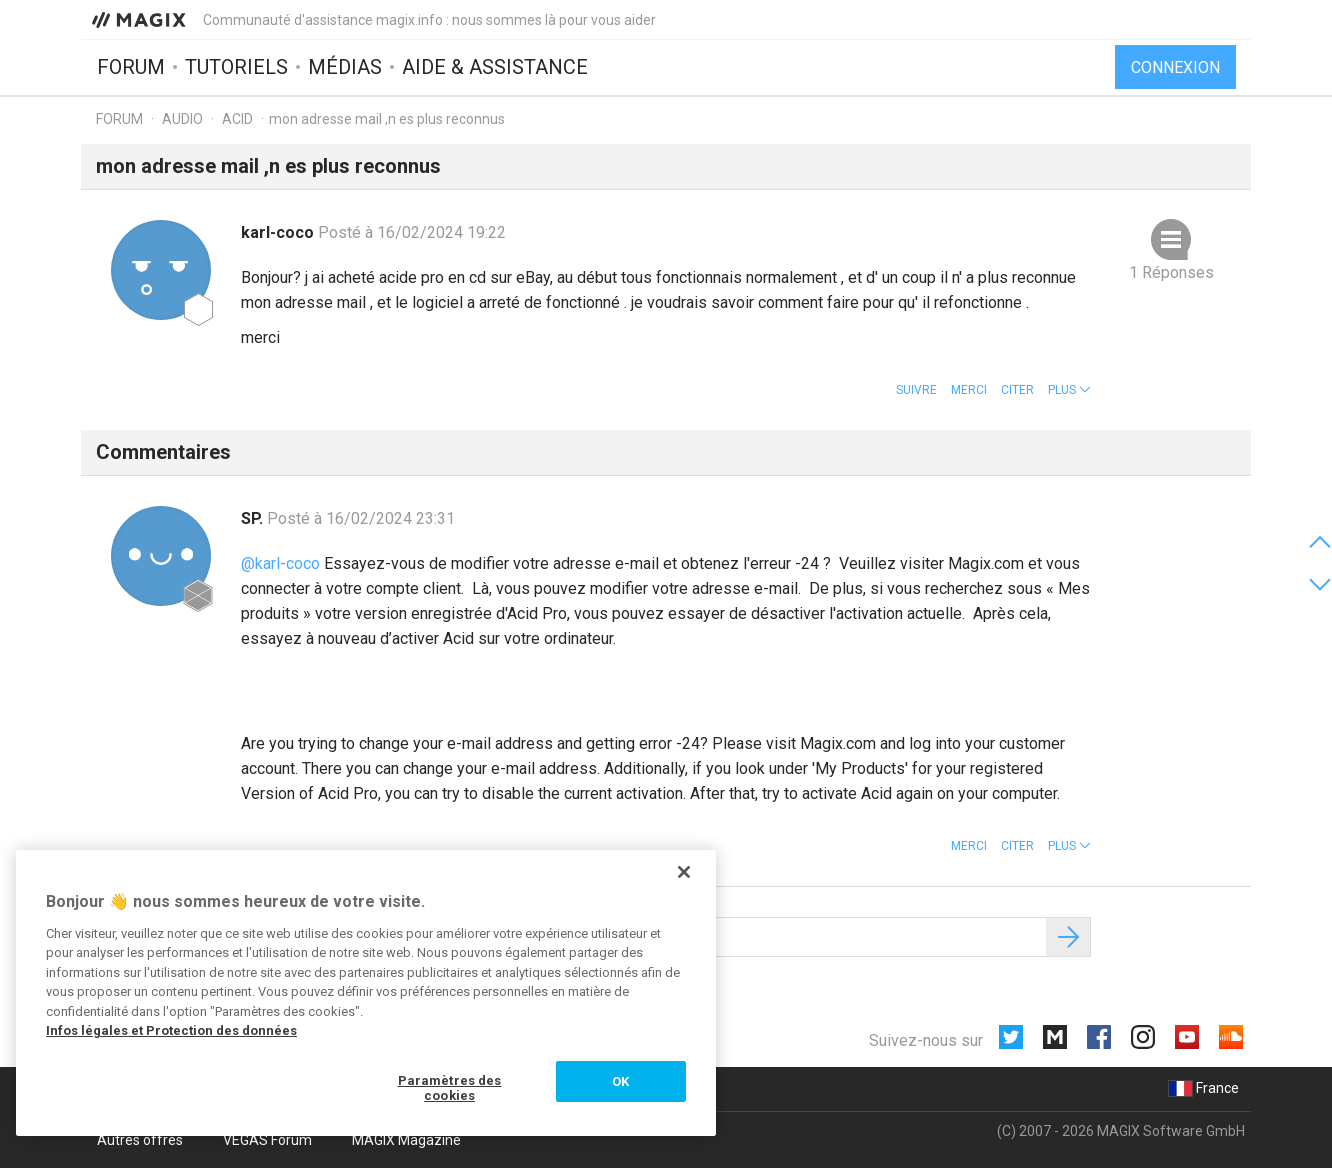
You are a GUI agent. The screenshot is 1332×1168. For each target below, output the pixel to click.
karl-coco (279, 232)
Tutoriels (236, 67)
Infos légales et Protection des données (171, 1030)
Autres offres (140, 1140)
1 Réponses (1171, 272)
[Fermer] (684, 872)
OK (620, 1081)
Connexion (1175, 67)
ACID (237, 119)
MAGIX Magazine (406, 1140)
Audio (182, 119)
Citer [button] (1017, 390)
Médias (345, 67)
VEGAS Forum (267, 1140)
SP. (254, 518)
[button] (1069, 390)
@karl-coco (280, 563)
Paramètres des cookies (450, 1088)
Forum (131, 67)
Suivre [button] (916, 390)
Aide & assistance (495, 67)
